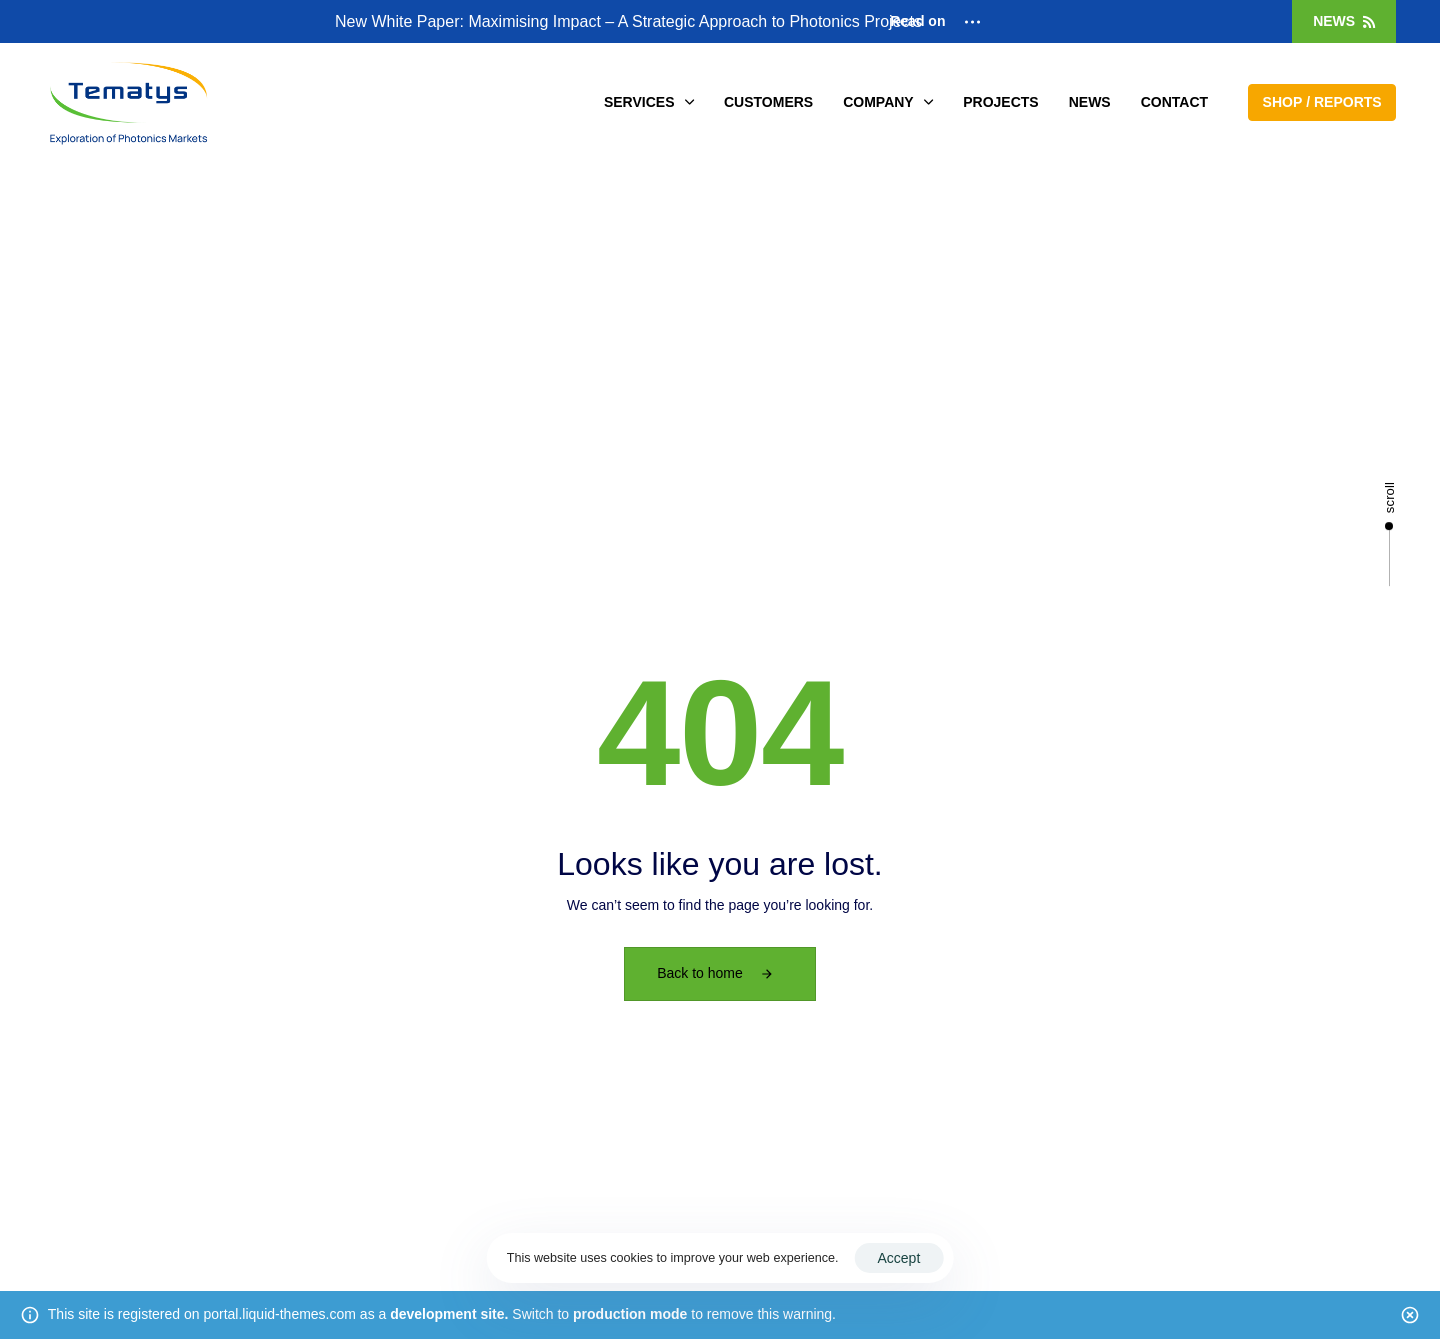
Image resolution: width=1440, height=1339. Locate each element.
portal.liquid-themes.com (279, 1314)
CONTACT (1174, 102)
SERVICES (649, 102)
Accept (898, 1258)
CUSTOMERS (768, 102)
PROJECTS (1000, 102)
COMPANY (888, 102)
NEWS (1090, 102)
